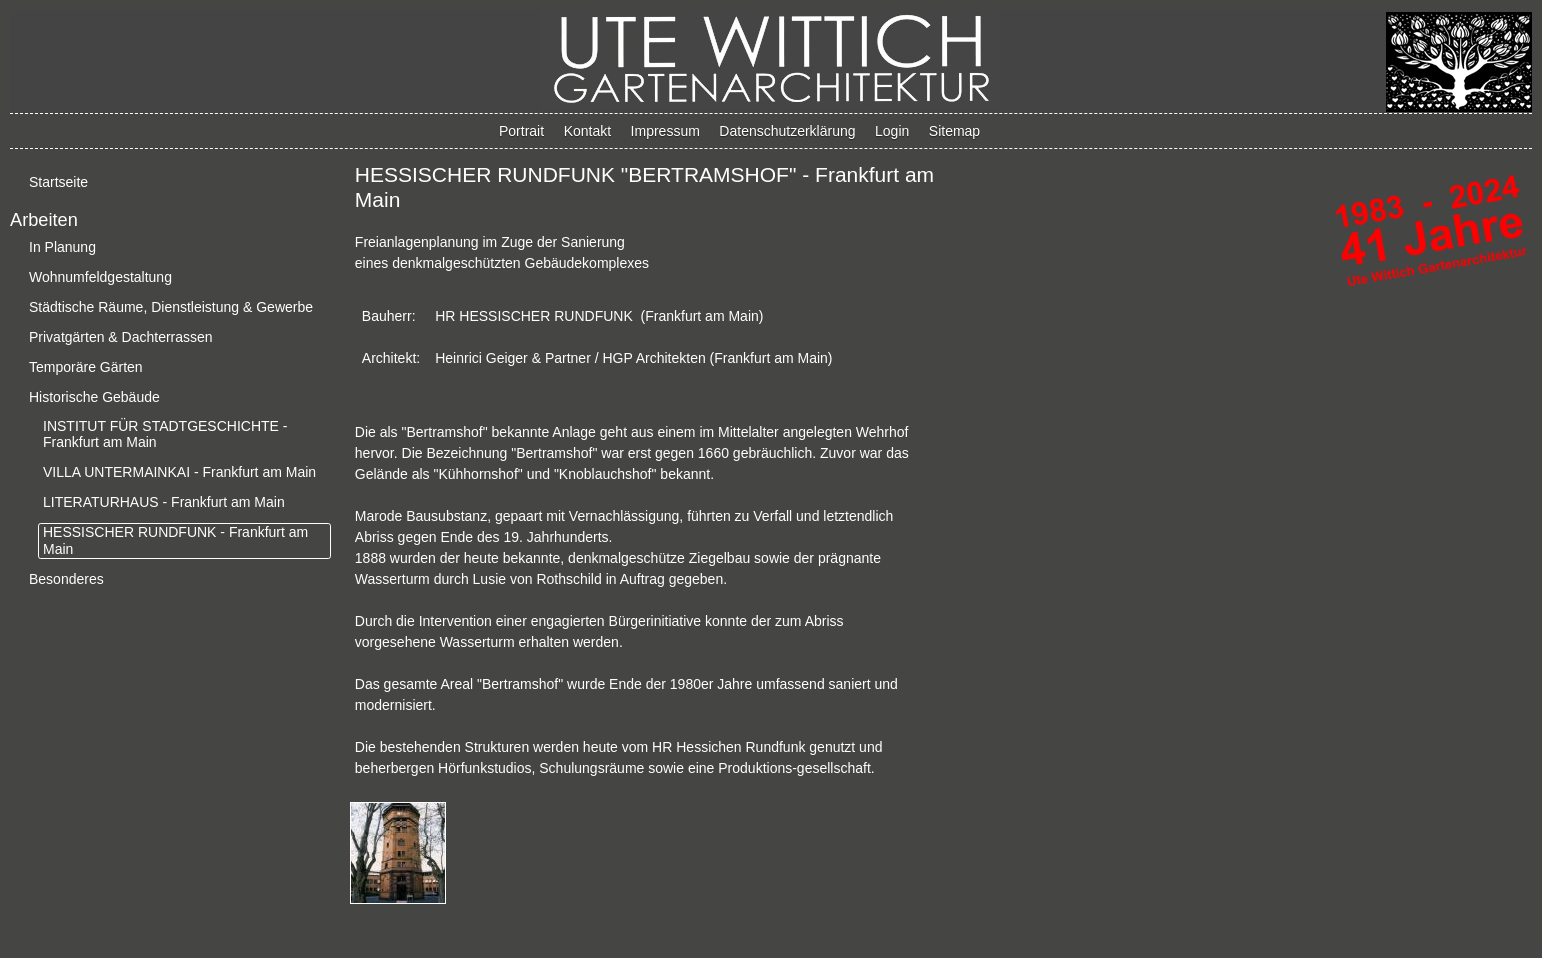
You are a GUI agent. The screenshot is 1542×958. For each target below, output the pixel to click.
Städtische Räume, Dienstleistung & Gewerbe (171, 307)
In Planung (62, 247)
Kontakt (587, 131)
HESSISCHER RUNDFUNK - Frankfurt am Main (175, 540)
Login (892, 131)
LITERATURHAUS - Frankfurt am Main (164, 502)
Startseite (58, 182)
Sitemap (954, 131)
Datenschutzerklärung (787, 131)
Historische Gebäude (94, 397)
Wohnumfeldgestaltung (100, 277)
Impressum (665, 131)
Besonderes (66, 579)
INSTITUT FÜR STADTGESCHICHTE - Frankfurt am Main (165, 434)
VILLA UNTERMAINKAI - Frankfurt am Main (179, 472)
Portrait (521, 131)
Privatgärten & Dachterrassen (121, 337)
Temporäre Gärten (86, 367)
